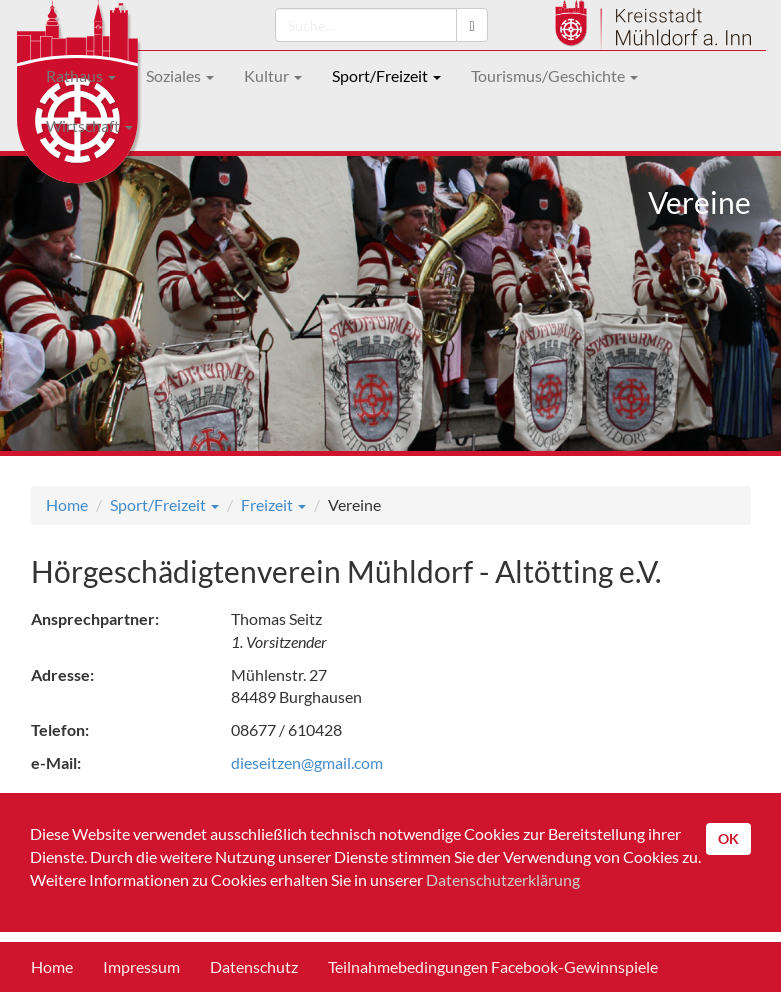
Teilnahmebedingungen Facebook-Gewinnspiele (493, 966)
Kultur (273, 75)
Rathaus (81, 75)
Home (67, 504)
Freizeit (273, 504)
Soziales (180, 75)
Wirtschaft (89, 125)
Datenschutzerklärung (503, 879)
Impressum (141, 966)
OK (728, 838)
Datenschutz (254, 966)
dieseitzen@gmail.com (307, 762)
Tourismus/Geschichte (554, 75)
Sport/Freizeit (386, 75)
